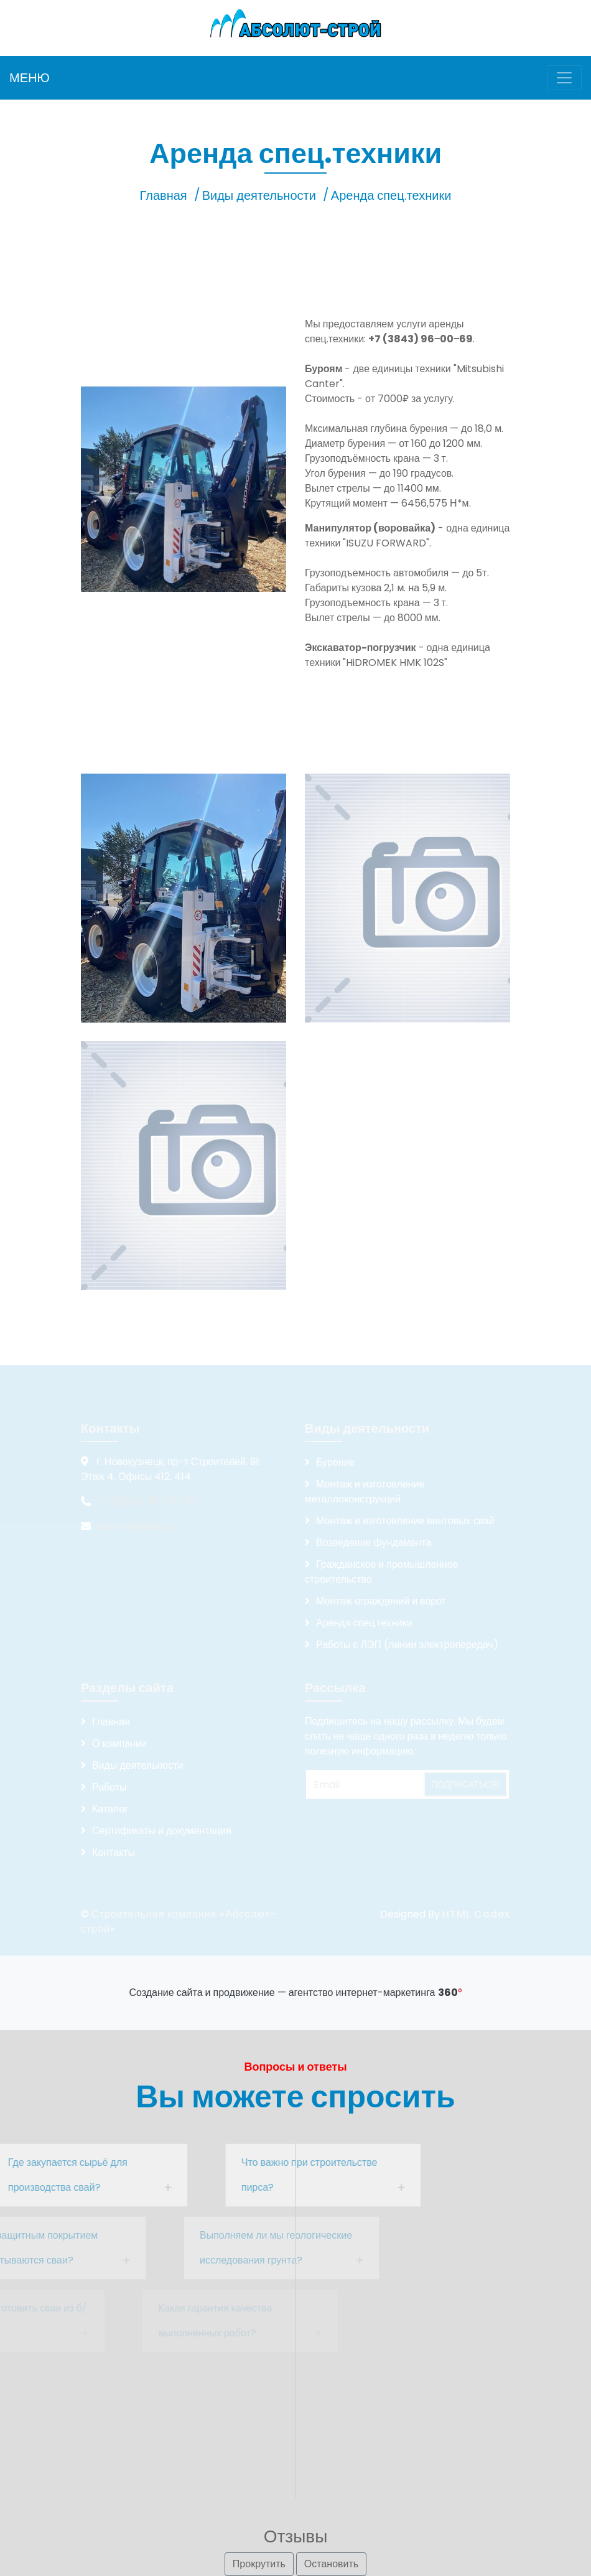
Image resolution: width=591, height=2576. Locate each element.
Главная (163, 195)
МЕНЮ (29, 78)
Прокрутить (259, 2564)
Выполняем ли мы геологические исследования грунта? (220, 2247)
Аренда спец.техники (391, 195)
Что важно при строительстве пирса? (246, 2174)
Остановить (331, 2564)
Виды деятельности (259, 195)
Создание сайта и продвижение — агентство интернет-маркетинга (295, 1992)
